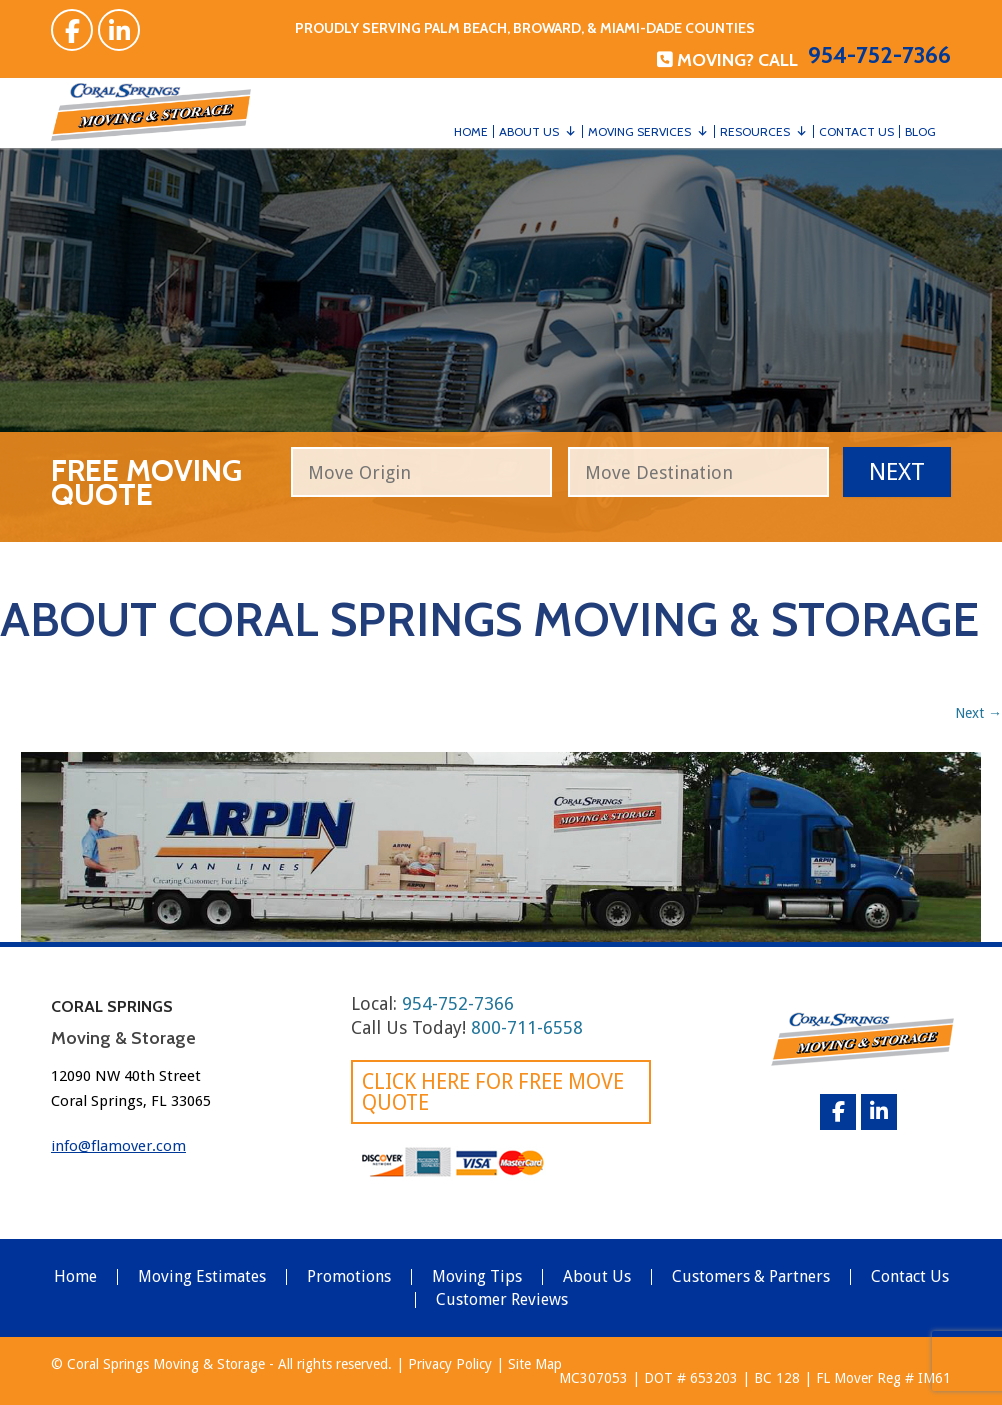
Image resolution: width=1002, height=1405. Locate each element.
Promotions (349, 1277)
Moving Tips (477, 1277)
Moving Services (639, 131)
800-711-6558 (527, 1027)
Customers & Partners (751, 1277)
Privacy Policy (450, 1364)
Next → (978, 713)
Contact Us (856, 131)
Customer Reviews (502, 1300)
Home (471, 131)
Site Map (535, 1364)
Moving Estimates (202, 1277)
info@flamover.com (118, 1146)
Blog (920, 131)
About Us (529, 131)
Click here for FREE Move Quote (493, 1092)
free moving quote (146, 479)
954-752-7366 (879, 55)
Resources (755, 131)
